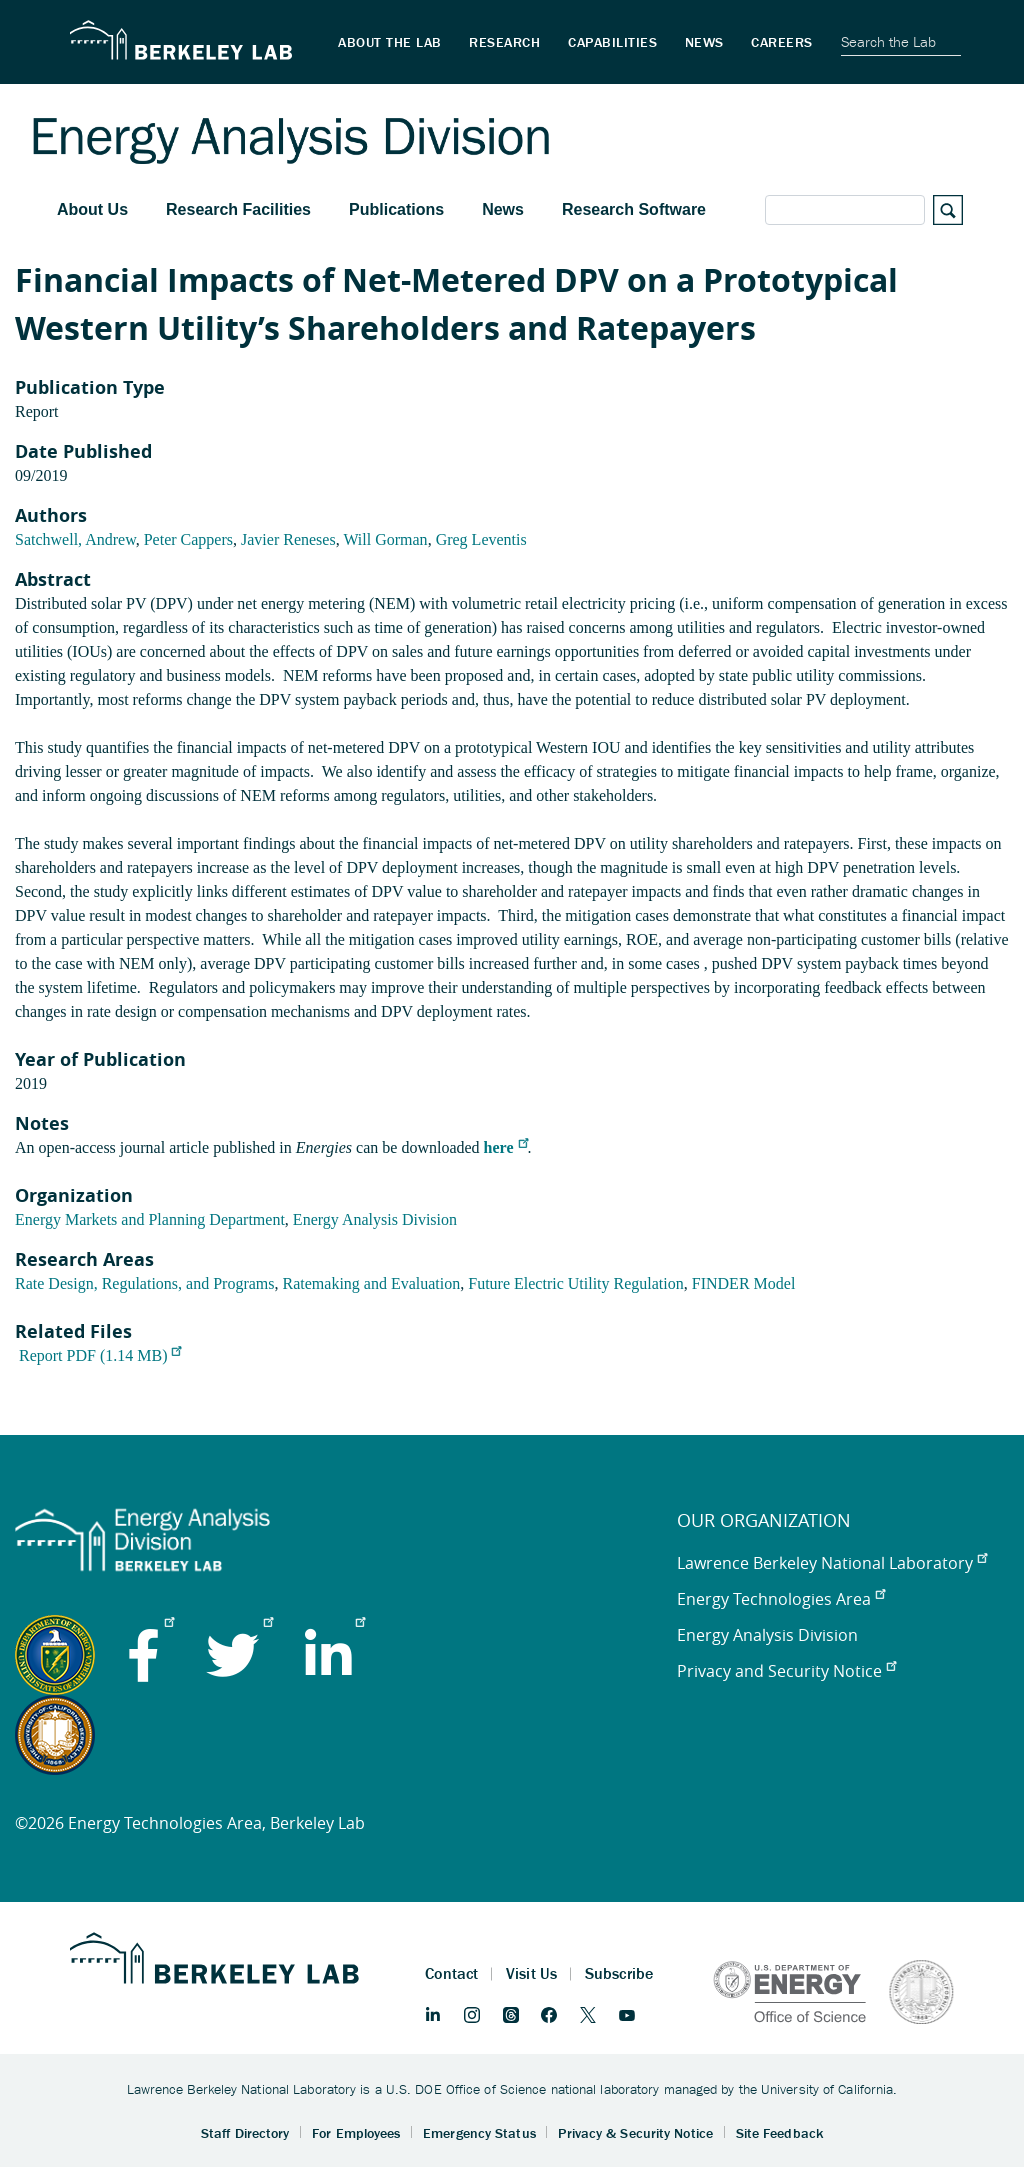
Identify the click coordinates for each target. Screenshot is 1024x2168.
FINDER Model (744, 1283)
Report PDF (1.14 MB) (100, 1355)
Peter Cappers (188, 539)
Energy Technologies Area (781, 1599)
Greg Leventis (481, 539)
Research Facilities (238, 209)
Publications (396, 209)
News (503, 209)
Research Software (634, 209)
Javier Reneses (288, 539)
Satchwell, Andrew (75, 539)
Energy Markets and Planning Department (150, 1219)
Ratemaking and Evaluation (372, 1283)
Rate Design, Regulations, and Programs (145, 1283)
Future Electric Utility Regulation (576, 1283)
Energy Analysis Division (375, 1219)
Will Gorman (385, 539)
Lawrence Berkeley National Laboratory (832, 1563)
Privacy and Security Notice (786, 1671)
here (506, 1147)
